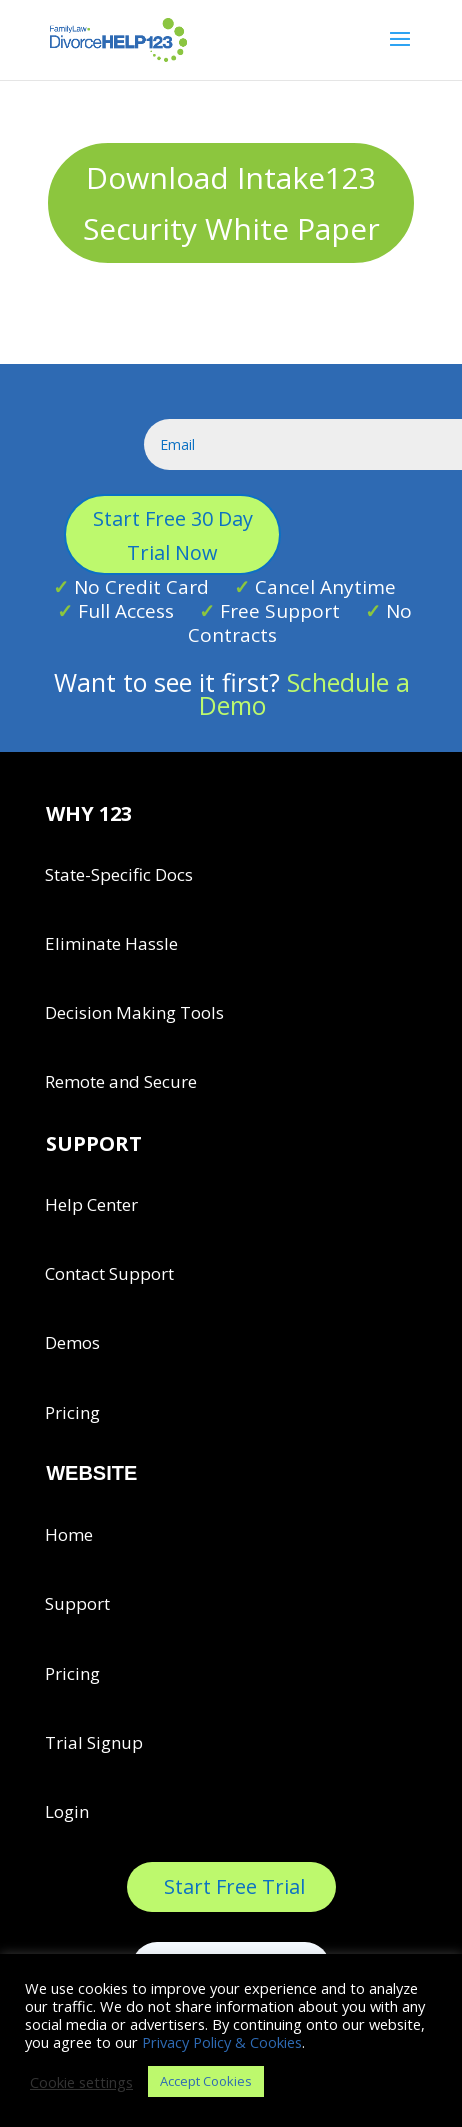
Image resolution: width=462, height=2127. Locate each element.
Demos (72, 1342)
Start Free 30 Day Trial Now (173, 535)
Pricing (72, 1412)
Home (69, 1534)
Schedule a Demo (305, 694)
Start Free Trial (234, 1886)
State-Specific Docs (119, 874)
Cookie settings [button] (81, 2082)
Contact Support (109, 1273)
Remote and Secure (121, 1081)
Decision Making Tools (134, 1012)
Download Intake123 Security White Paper (231, 203)
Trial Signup (94, 1742)
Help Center (91, 1204)
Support (77, 1603)
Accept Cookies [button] (206, 2081)
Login (67, 1811)
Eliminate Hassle (111, 943)
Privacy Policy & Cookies (222, 2042)
